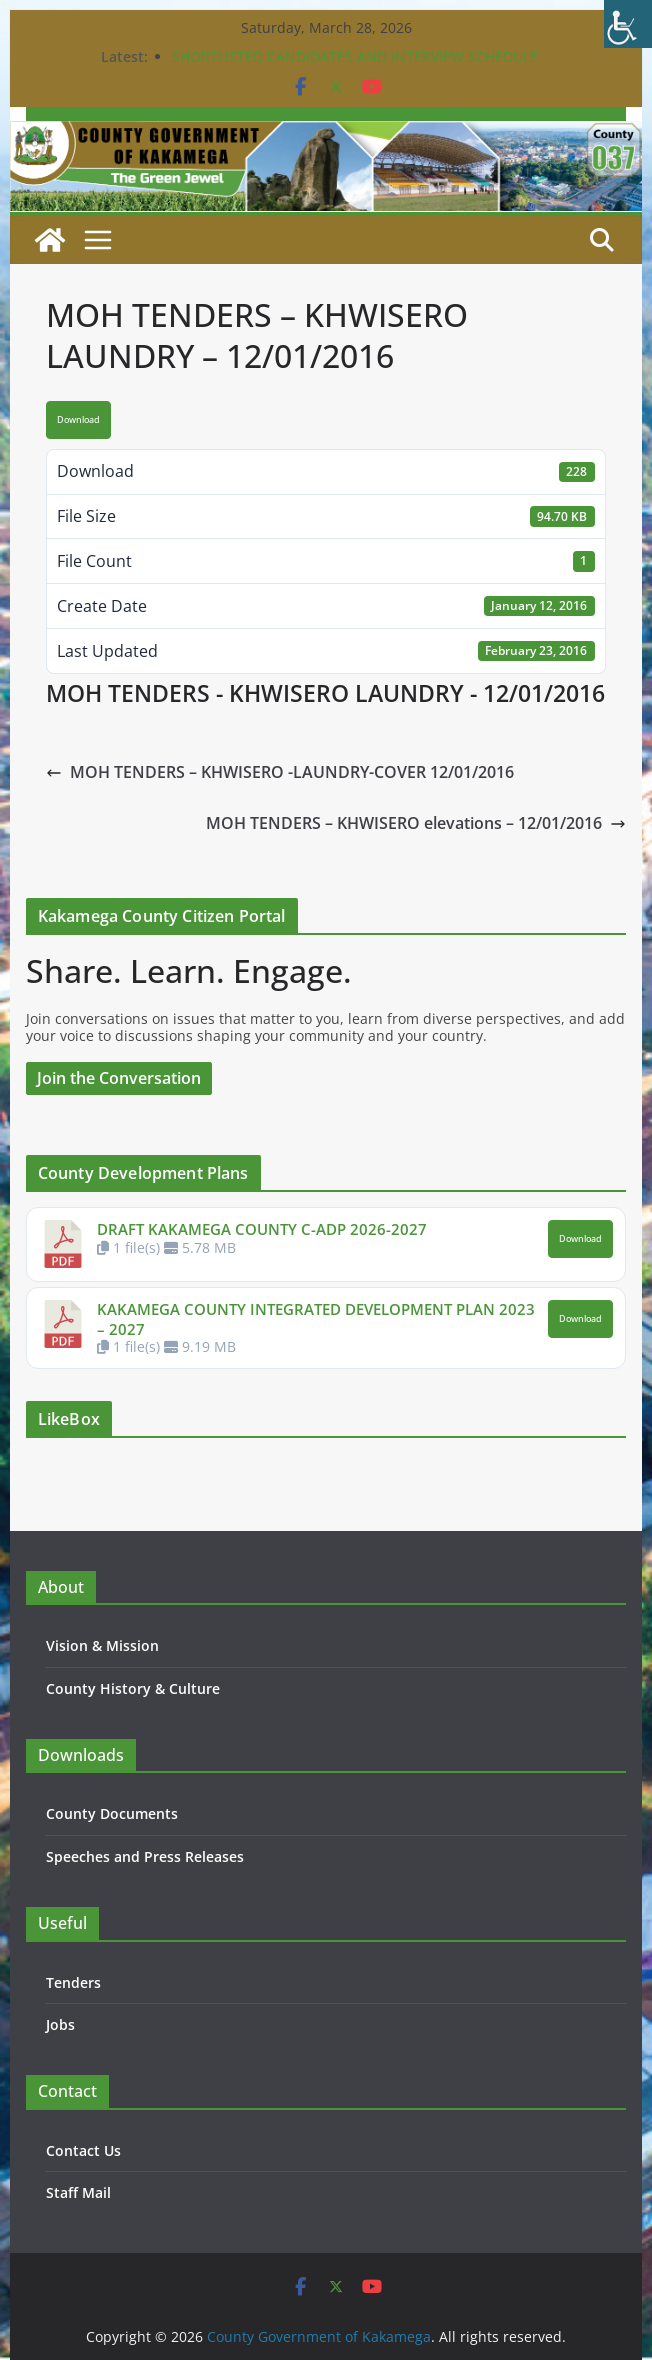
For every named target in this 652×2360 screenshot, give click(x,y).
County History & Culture (133, 1688)
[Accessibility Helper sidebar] (628, 24)
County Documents (112, 1813)
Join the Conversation (119, 1078)
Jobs (60, 2024)
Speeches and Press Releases (145, 1856)
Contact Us (83, 2150)
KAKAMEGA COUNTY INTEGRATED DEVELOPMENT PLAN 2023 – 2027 (316, 1319)
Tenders (73, 1982)
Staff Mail (78, 2192)
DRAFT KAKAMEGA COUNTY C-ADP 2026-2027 (262, 1229)
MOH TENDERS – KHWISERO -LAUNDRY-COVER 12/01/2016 (280, 772)
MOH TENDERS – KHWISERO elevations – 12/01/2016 (416, 823)
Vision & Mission (102, 1645)
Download (78, 420)
